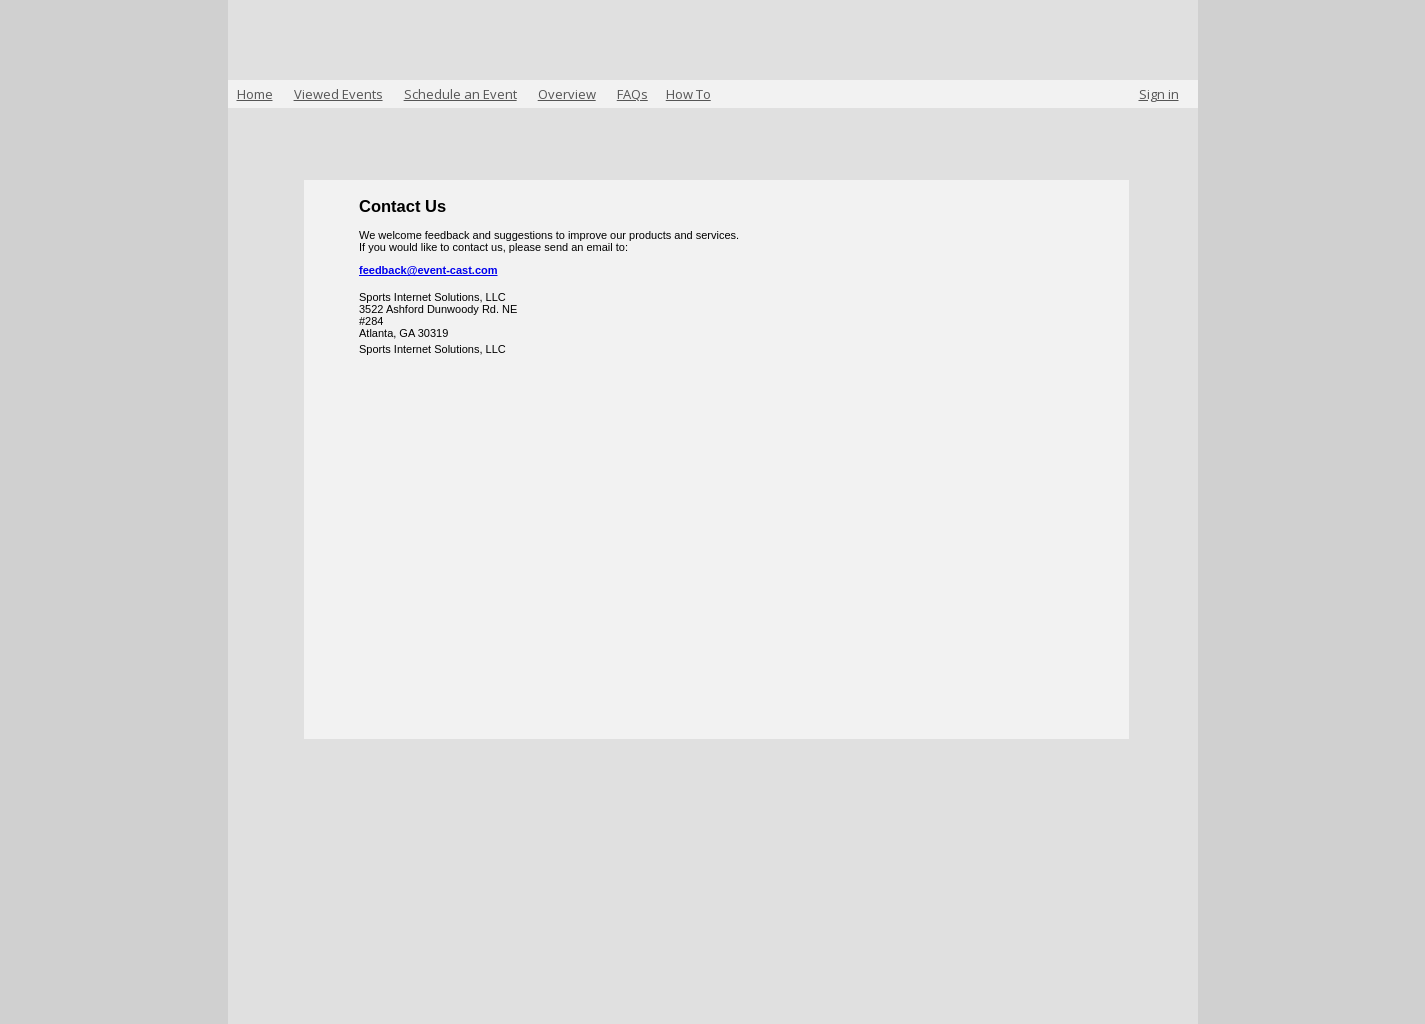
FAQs (632, 94)
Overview (567, 94)
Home (255, 94)
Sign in (1159, 94)
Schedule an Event (460, 94)
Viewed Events (338, 94)
